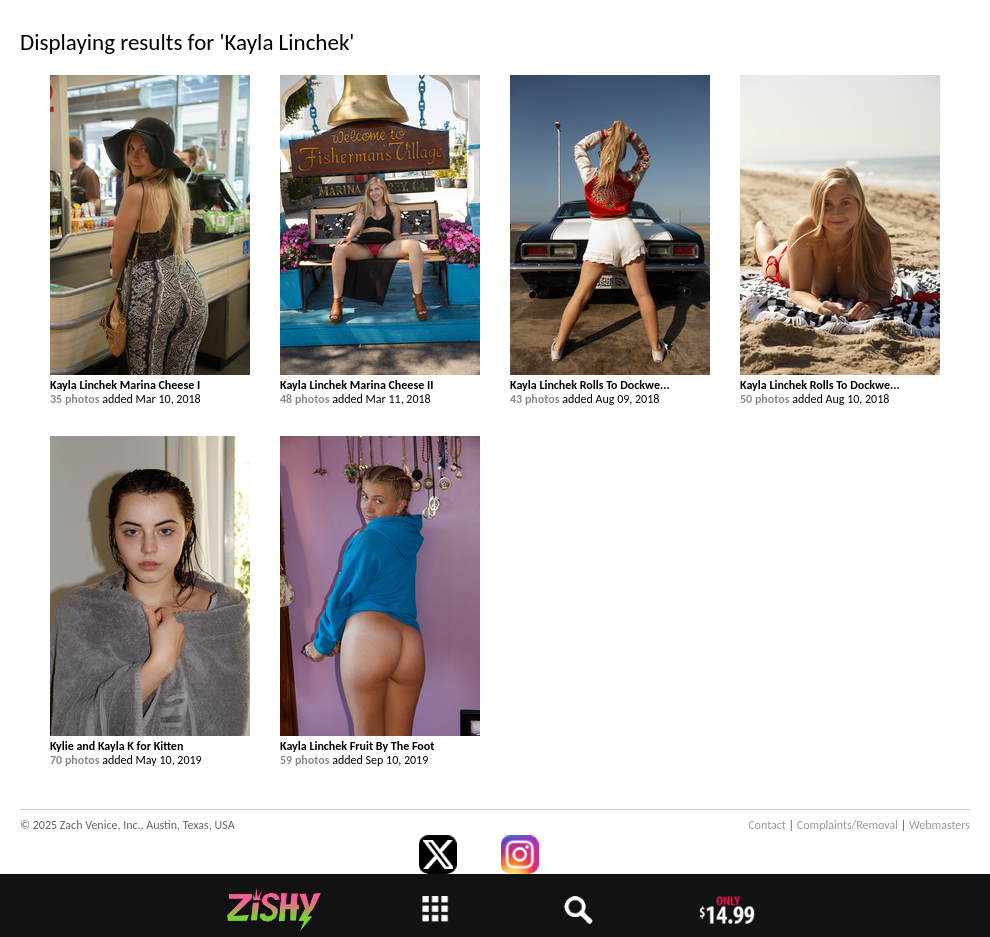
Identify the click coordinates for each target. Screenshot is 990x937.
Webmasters (939, 825)
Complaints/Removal (847, 825)
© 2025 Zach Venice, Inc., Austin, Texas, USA (127, 825)
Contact (767, 825)
